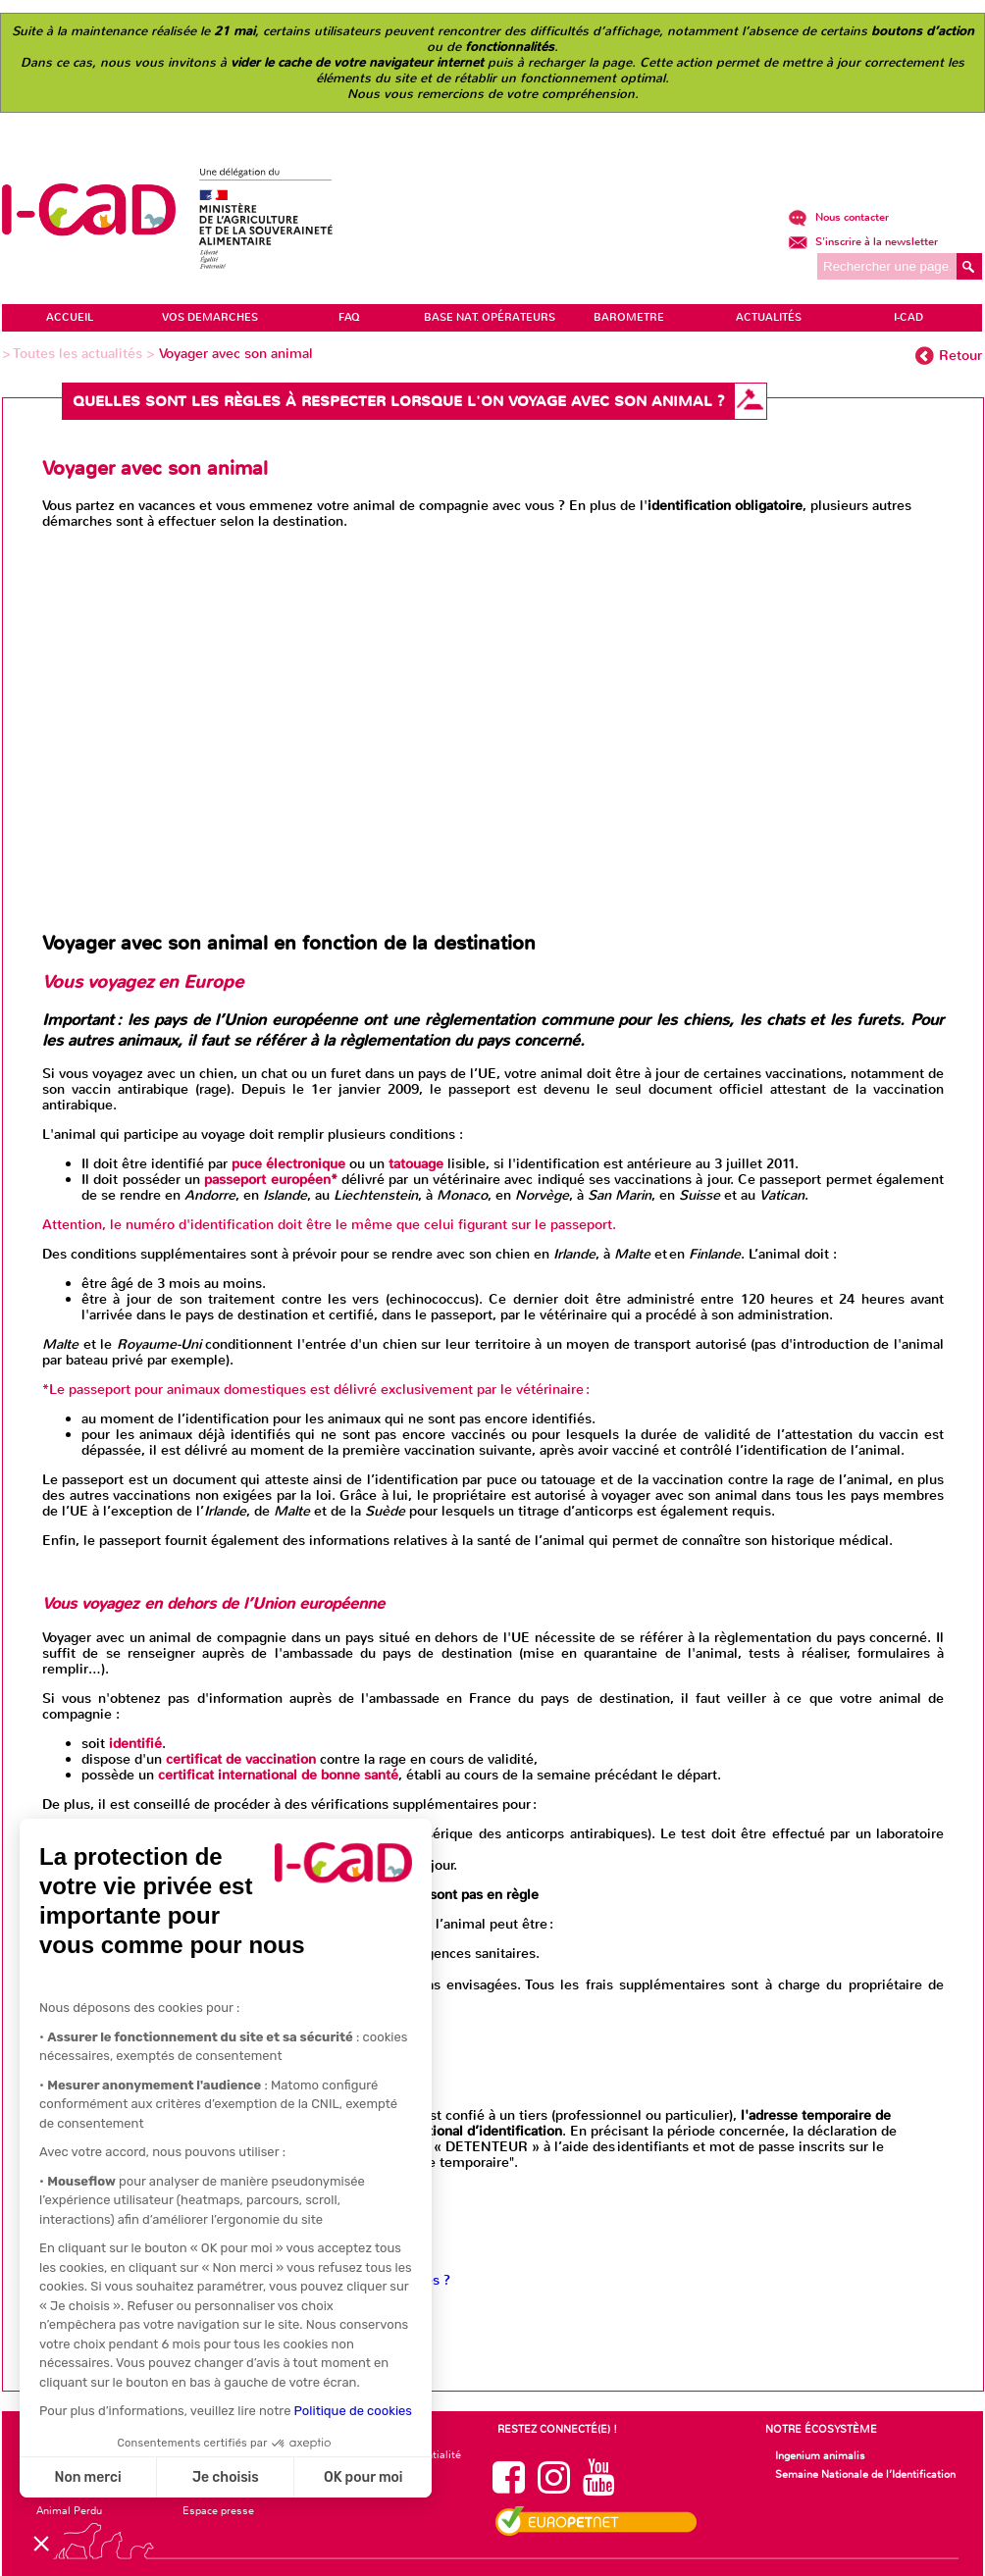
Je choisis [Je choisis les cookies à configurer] (225, 2477)
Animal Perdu (69, 2510)
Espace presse (218, 2510)
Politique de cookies (353, 2410)
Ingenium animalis (820, 2455)
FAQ (349, 317)
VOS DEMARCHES (210, 317)
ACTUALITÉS (769, 317)
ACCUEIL (69, 317)
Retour (960, 355)
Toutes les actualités (80, 353)
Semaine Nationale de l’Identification (865, 2474)
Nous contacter (838, 217)
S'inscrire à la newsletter (863, 241)
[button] (41, 2542)
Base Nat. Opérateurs (489, 317)
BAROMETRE (629, 317)
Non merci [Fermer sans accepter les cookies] (87, 2477)
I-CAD (908, 317)
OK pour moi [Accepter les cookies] (363, 2477)
